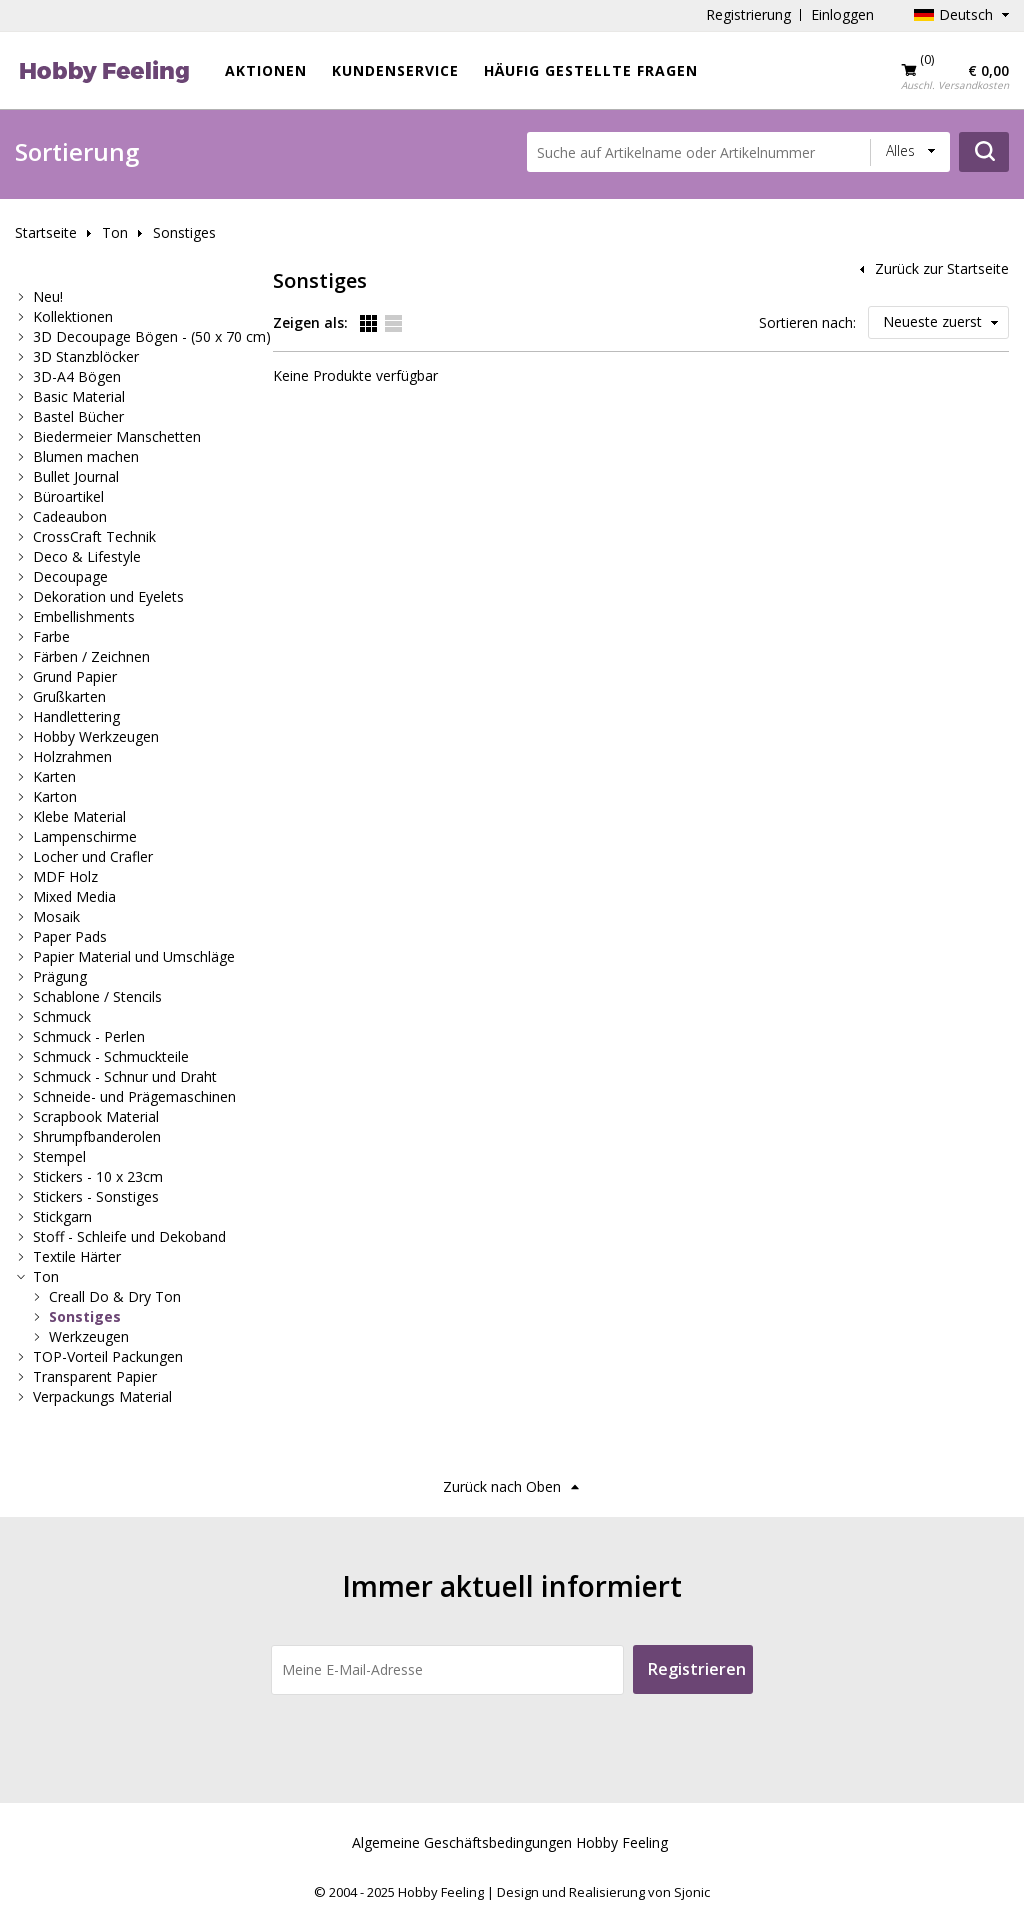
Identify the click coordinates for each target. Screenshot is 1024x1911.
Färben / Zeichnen (91, 656)
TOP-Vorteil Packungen (108, 1356)
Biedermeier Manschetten (117, 436)
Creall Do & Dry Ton (115, 1296)
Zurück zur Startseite (942, 268)
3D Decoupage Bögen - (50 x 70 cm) (152, 336)
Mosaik (56, 916)
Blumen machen (86, 456)
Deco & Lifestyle (87, 556)
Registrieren (697, 1669)
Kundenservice (395, 70)
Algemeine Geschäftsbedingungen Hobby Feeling (510, 1842)
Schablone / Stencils (97, 996)
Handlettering (76, 716)
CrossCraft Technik (94, 536)
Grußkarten (69, 696)
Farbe (51, 636)
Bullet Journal (76, 476)
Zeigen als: (310, 322)
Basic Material (79, 396)
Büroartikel (68, 496)
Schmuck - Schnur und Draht (125, 1076)
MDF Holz (65, 876)
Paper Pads (70, 936)
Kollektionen (73, 316)
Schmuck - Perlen (89, 1036)
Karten (54, 776)
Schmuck (62, 1016)
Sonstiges (184, 232)
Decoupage (70, 576)
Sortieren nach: (807, 322)
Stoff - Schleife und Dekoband (129, 1236)
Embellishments (84, 616)
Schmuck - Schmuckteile (111, 1056)
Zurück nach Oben (502, 1486)
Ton (115, 232)
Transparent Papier (95, 1376)
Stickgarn (62, 1216)
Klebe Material (79, 816)
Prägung (60, 976)
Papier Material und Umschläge (134, 956)
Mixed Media (74, 896)
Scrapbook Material (96, 1116)
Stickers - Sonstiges (96, 1196)
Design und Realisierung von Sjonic (603, 1892)
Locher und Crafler (93, 856)
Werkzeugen (89, 1336)
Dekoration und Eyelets (108, 596)
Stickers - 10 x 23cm (98, 1176)
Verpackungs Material (102, 1396)
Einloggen (842, 14)
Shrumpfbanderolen (97, 1136)
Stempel (59, 1156)
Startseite (46, 232)
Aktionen (266, 70)
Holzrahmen (72, 756)
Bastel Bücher (78, 416)
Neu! (48, 296)
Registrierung (748, 14)
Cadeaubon (70, 516)
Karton (55, 796)
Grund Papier (75, 676)
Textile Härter (77, 1256)
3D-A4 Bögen (77, 376)
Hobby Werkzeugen (96, 736)
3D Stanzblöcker (86, 356)
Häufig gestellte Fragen (591, 70)
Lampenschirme (85, 836)
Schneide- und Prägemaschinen (134, 1096)
